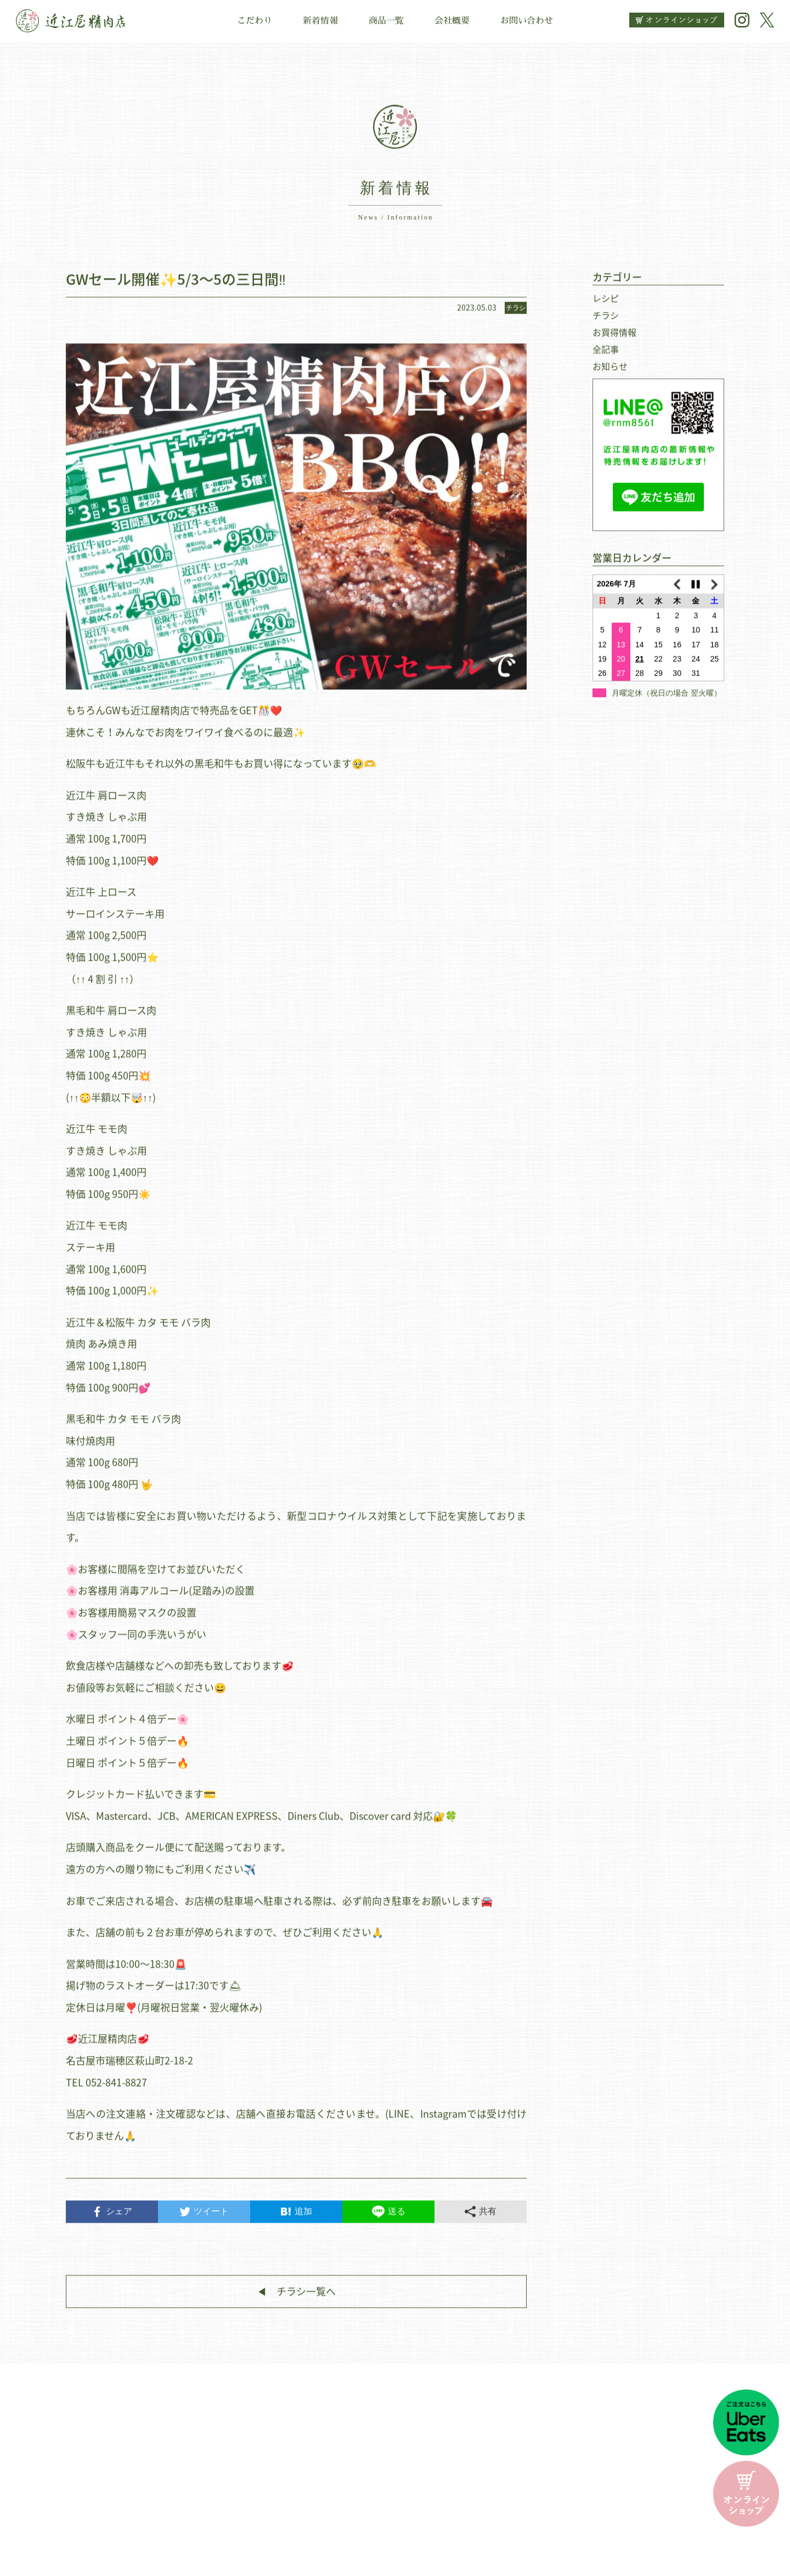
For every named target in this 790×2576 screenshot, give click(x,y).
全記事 (605, 356)
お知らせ (610, 373)
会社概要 (452, 20)
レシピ (605, 305)
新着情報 (320, 20)
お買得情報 (614, 339)
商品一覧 (386, 20)
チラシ (605, 322)
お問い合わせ (526, 20)
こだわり (254, 20)
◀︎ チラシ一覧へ (296, 2298)
